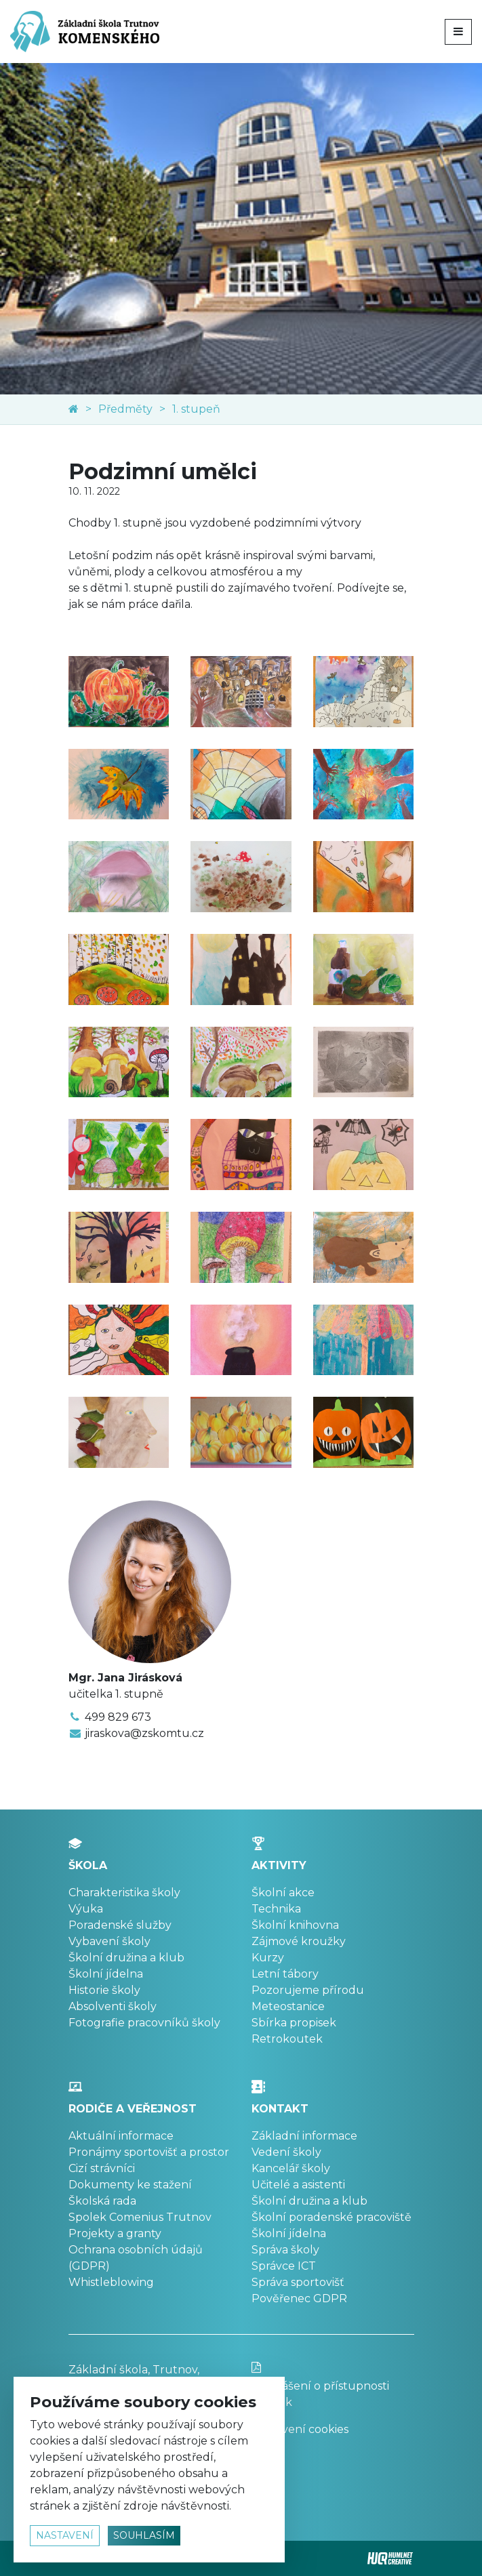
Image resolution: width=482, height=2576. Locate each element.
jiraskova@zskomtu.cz (144, 1733)
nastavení (65, 2535)
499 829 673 (118, 1717)
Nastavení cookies (300, 2429)
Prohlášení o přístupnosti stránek (333, 2385)
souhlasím (144, 2535)
